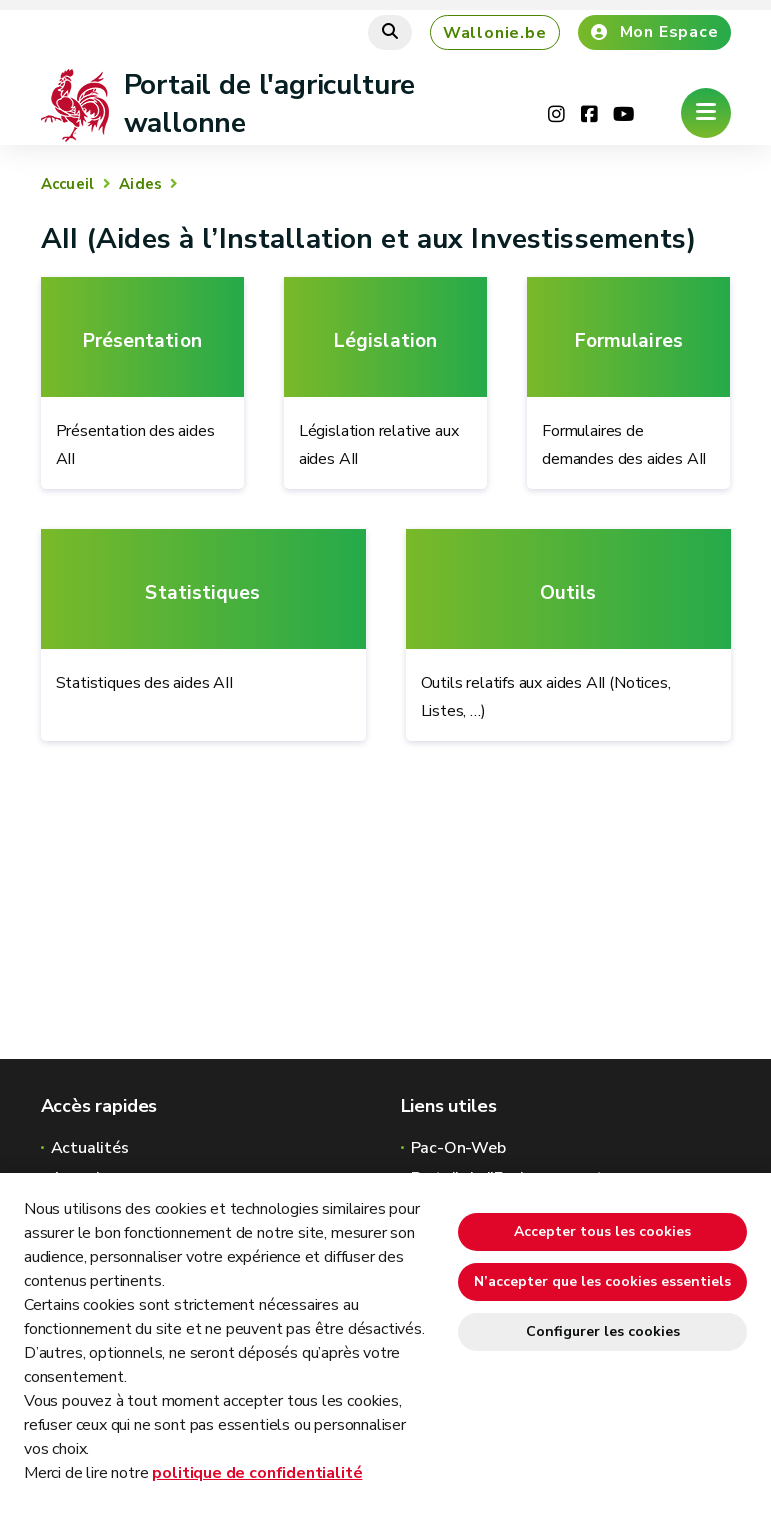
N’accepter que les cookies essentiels (602, 1281)
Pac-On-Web (458, 1148)
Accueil (68, 184)
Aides (141, 184)
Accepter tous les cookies (602, 1231)
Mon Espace (654, 32)
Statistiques (202, 593)
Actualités (90, 1148)
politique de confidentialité (257, 1473)
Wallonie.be (495, 33)
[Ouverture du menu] (706, 113)
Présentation (142, 341)
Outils (568, 593)
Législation (385, 341)
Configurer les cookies (603, 1331)
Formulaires (629, 341)
